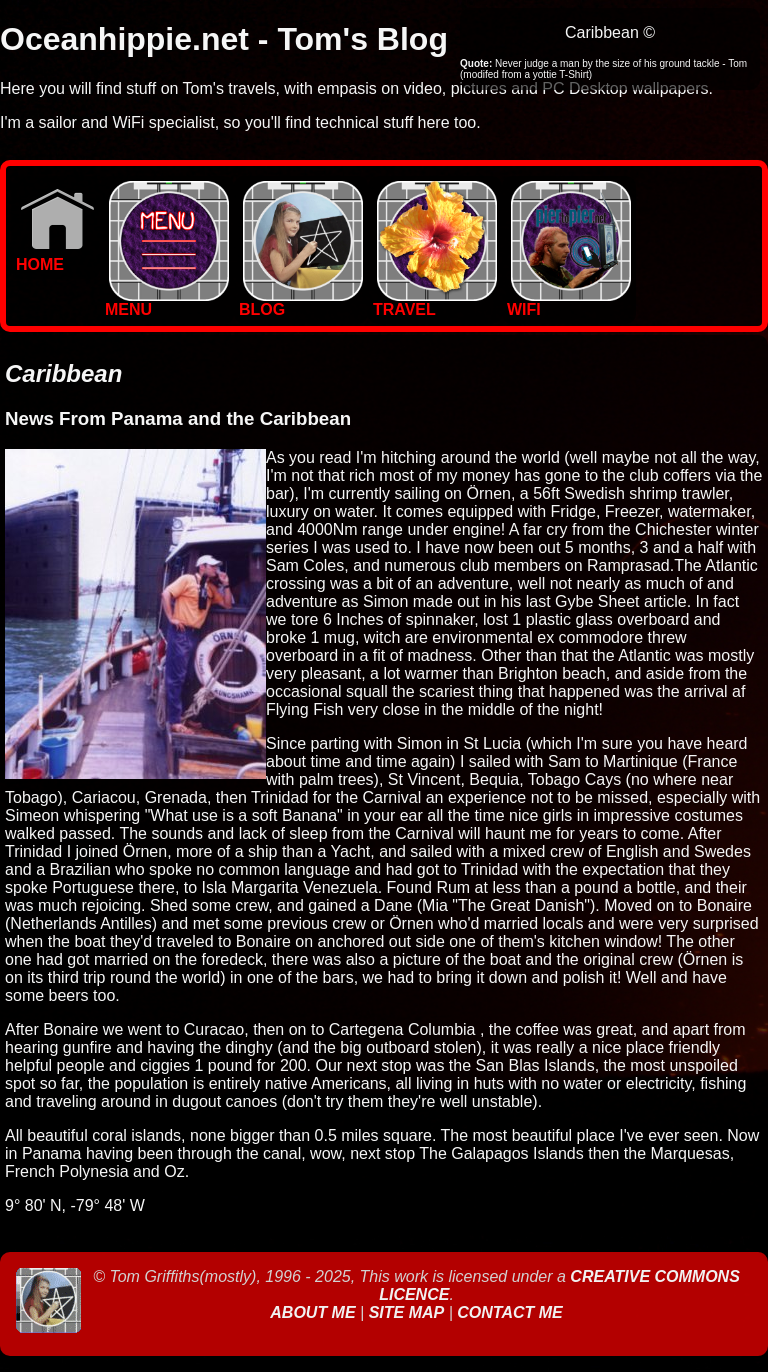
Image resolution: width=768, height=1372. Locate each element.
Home (55, 257)
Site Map (407, 1312)
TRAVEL (435, 302)
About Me (315, 1312)
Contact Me (509, 1312)
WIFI (569, 302)
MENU (167, 302)
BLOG (301, 302)
